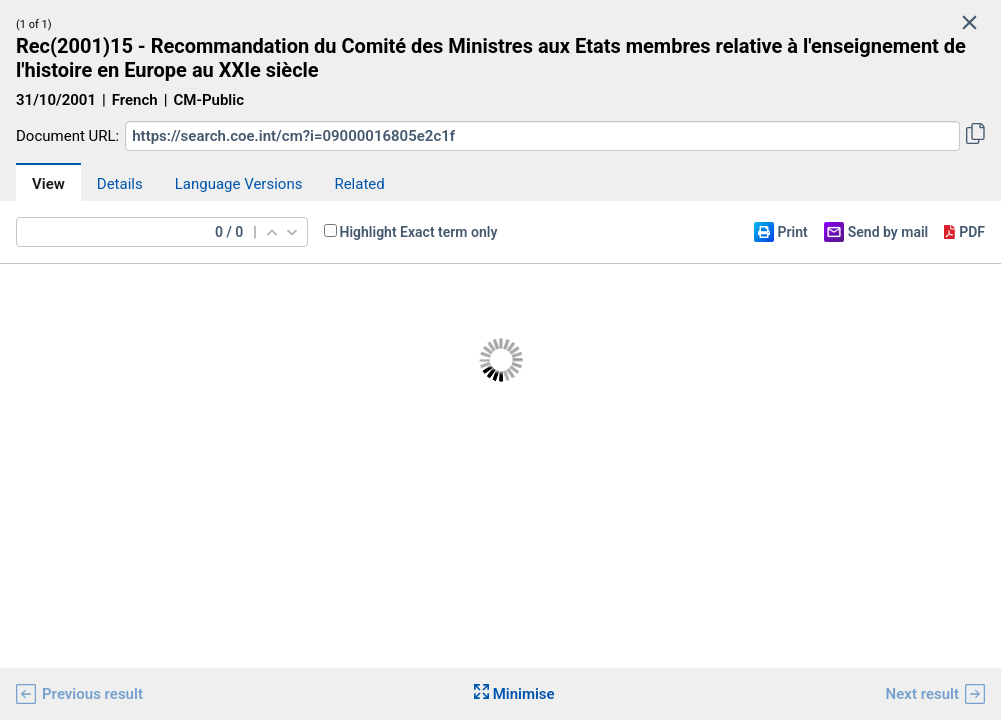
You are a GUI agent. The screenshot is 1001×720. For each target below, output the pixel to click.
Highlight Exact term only (419, 232)
